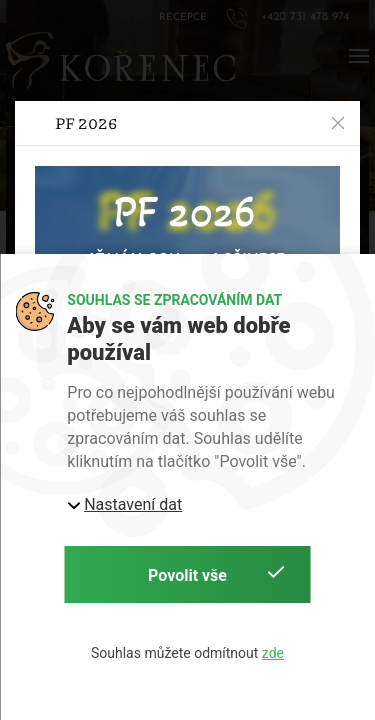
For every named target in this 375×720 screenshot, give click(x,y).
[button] (338, 123)
